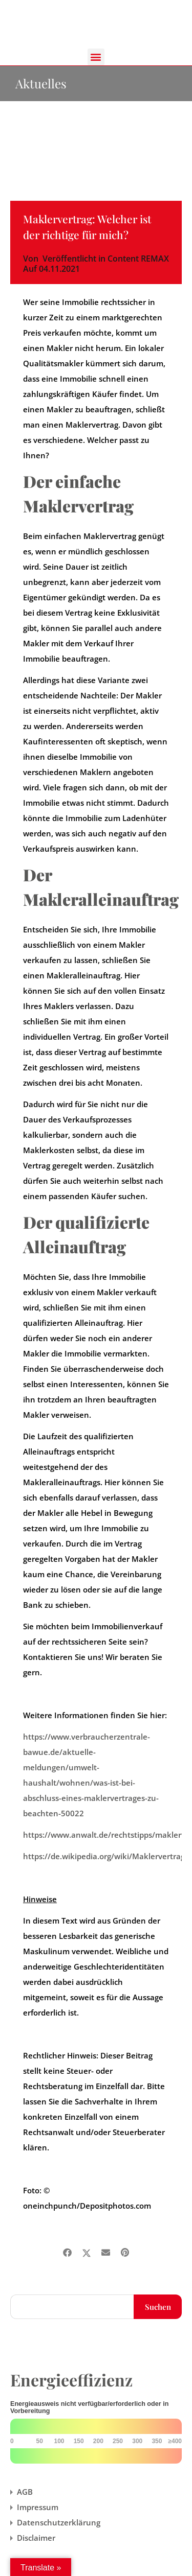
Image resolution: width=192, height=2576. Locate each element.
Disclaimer (36, 2538)
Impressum (37, 2507)
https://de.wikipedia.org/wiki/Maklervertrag (104, 1856)
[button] (96, 57)
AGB (25, 2492)
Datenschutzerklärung (58, 2522)
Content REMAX (138, 258)
